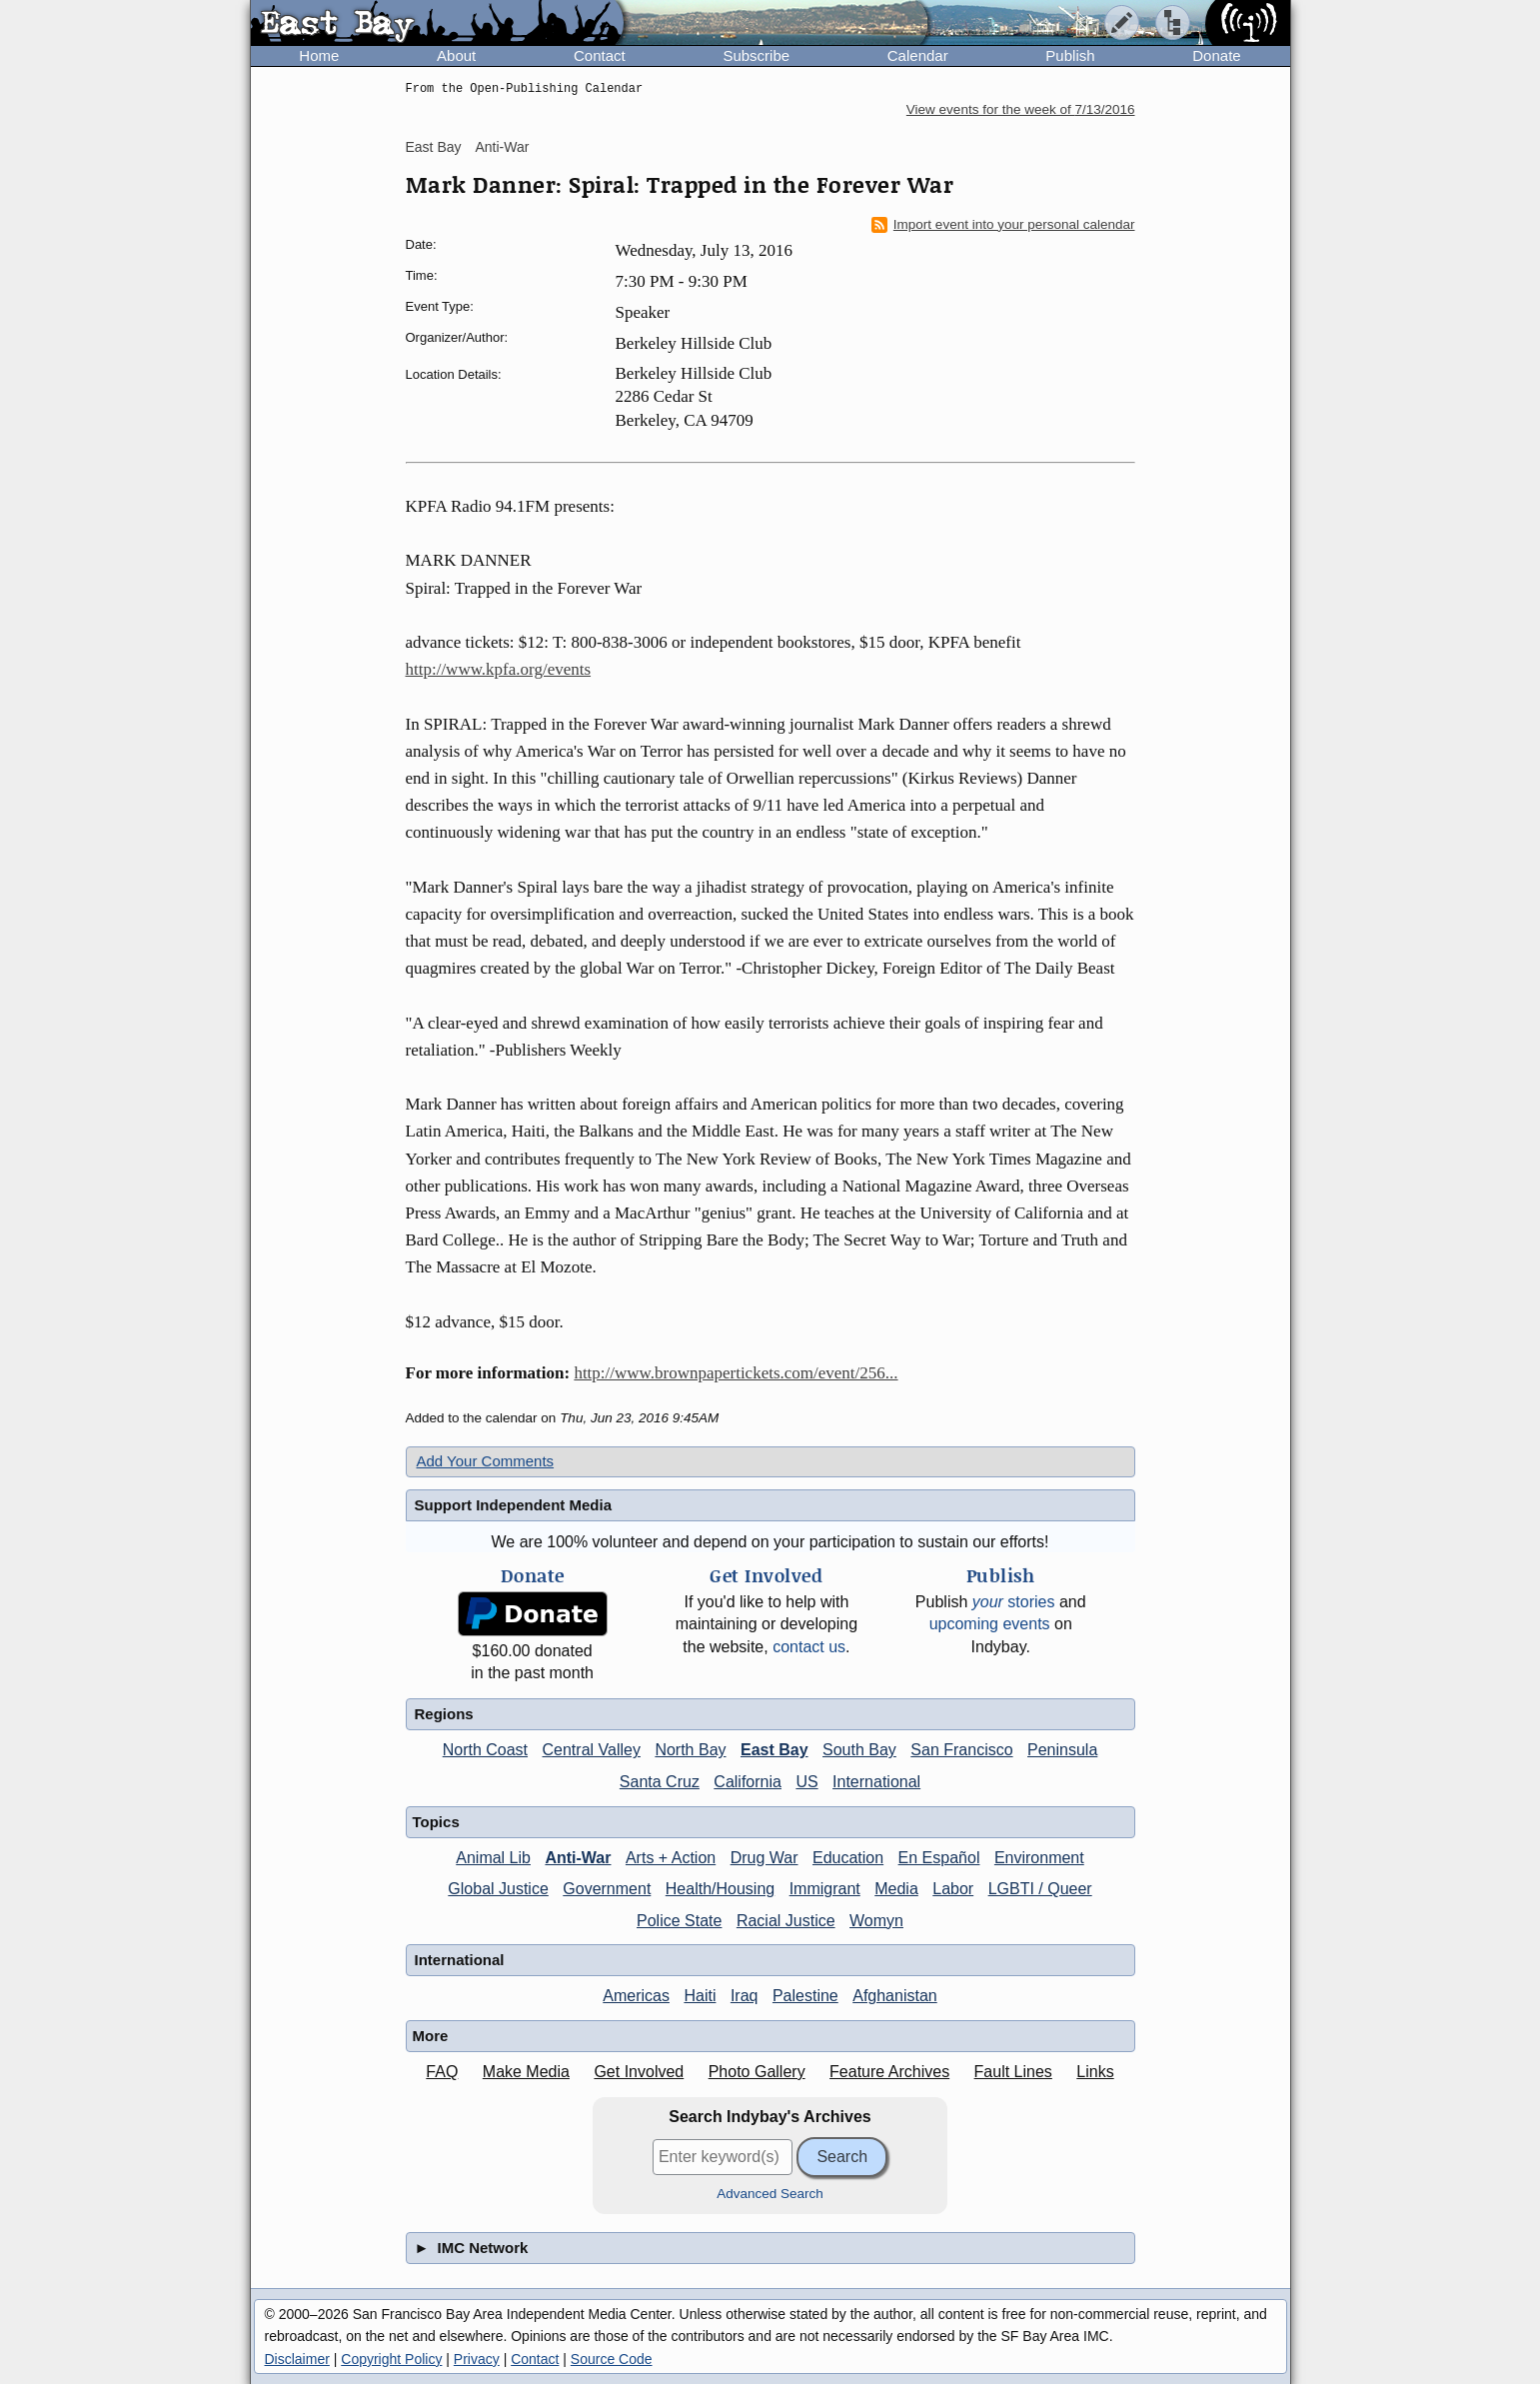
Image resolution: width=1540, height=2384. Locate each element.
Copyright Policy (391, 2359)
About (456, 55)
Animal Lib (493, 1857)
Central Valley (592, 1749)
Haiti (700, 1995)
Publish (1069, 55)
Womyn (876, 1920)
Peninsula (1062, 1749)
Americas (636, 1995)
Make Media (526, 2071)
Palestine (805, 1995)
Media (896, 1888)
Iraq (745, 1995)
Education (847, 1857)
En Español (939, 1857)
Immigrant (824, 1888)
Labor (952, 1888)
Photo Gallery (757, 2071)
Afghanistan (894, 1995)
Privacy (477, 2359)
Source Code (612, 2359)
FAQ (442, 2071)
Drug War (764, 1857)
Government (607, 1888)
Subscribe (756, 55)
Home (319, 55)
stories (1013, 1601)
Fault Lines (1013, 2071)
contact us (808, 1646)
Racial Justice (786, 1920)
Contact (600, 55)
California (747, 1781)
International (876, 1781)
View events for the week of (1020, 109)
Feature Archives (889, 2071)
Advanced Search (770, 2193)
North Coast (485, 1749)
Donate (1216, 55)
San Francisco (961, 1749)
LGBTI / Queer (1040, 1888)
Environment (1039, 1857)
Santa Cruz (660, 1781)
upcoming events (989, 1623)
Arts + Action (671, 1857)
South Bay (859, 1749)
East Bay (434, 147)
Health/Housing (720, 1888)
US (806, 1781)
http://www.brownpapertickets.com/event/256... (735, 1372)
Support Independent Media (514, 1504)
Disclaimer (297, 2359)
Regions (444, 1713)
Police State (679, 1920)
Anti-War (502, 147)
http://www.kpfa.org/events (499, 669)
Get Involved (639, 2071)
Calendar (917, 55)
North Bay (690, 1749)
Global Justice (498, 1888)
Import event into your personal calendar (1003, 225)
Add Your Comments (486, 1460)
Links (1094, 2071)
